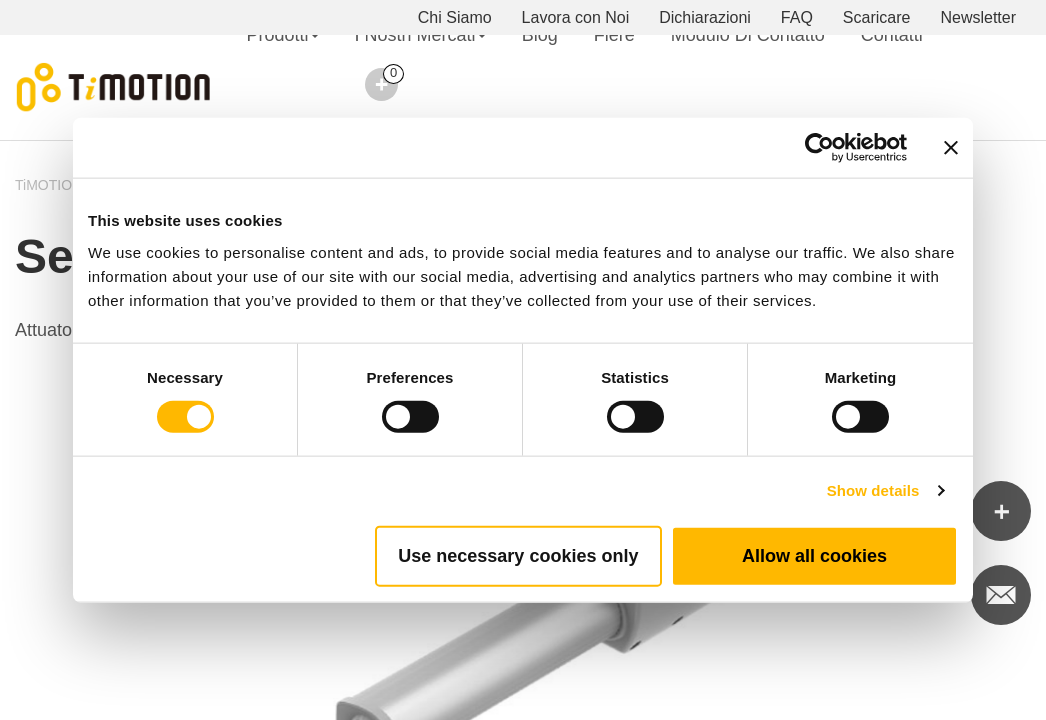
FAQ (797, 17)
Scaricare (877, 17)
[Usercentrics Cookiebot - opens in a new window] (819, 148)
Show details (873, 490)
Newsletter (978, 17)
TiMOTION (48, 185)
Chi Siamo (455, 17)
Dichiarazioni (705, 17)
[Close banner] (951, 148)
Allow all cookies (814, 555)
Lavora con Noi (576, 17)
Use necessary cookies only (518, 555)
